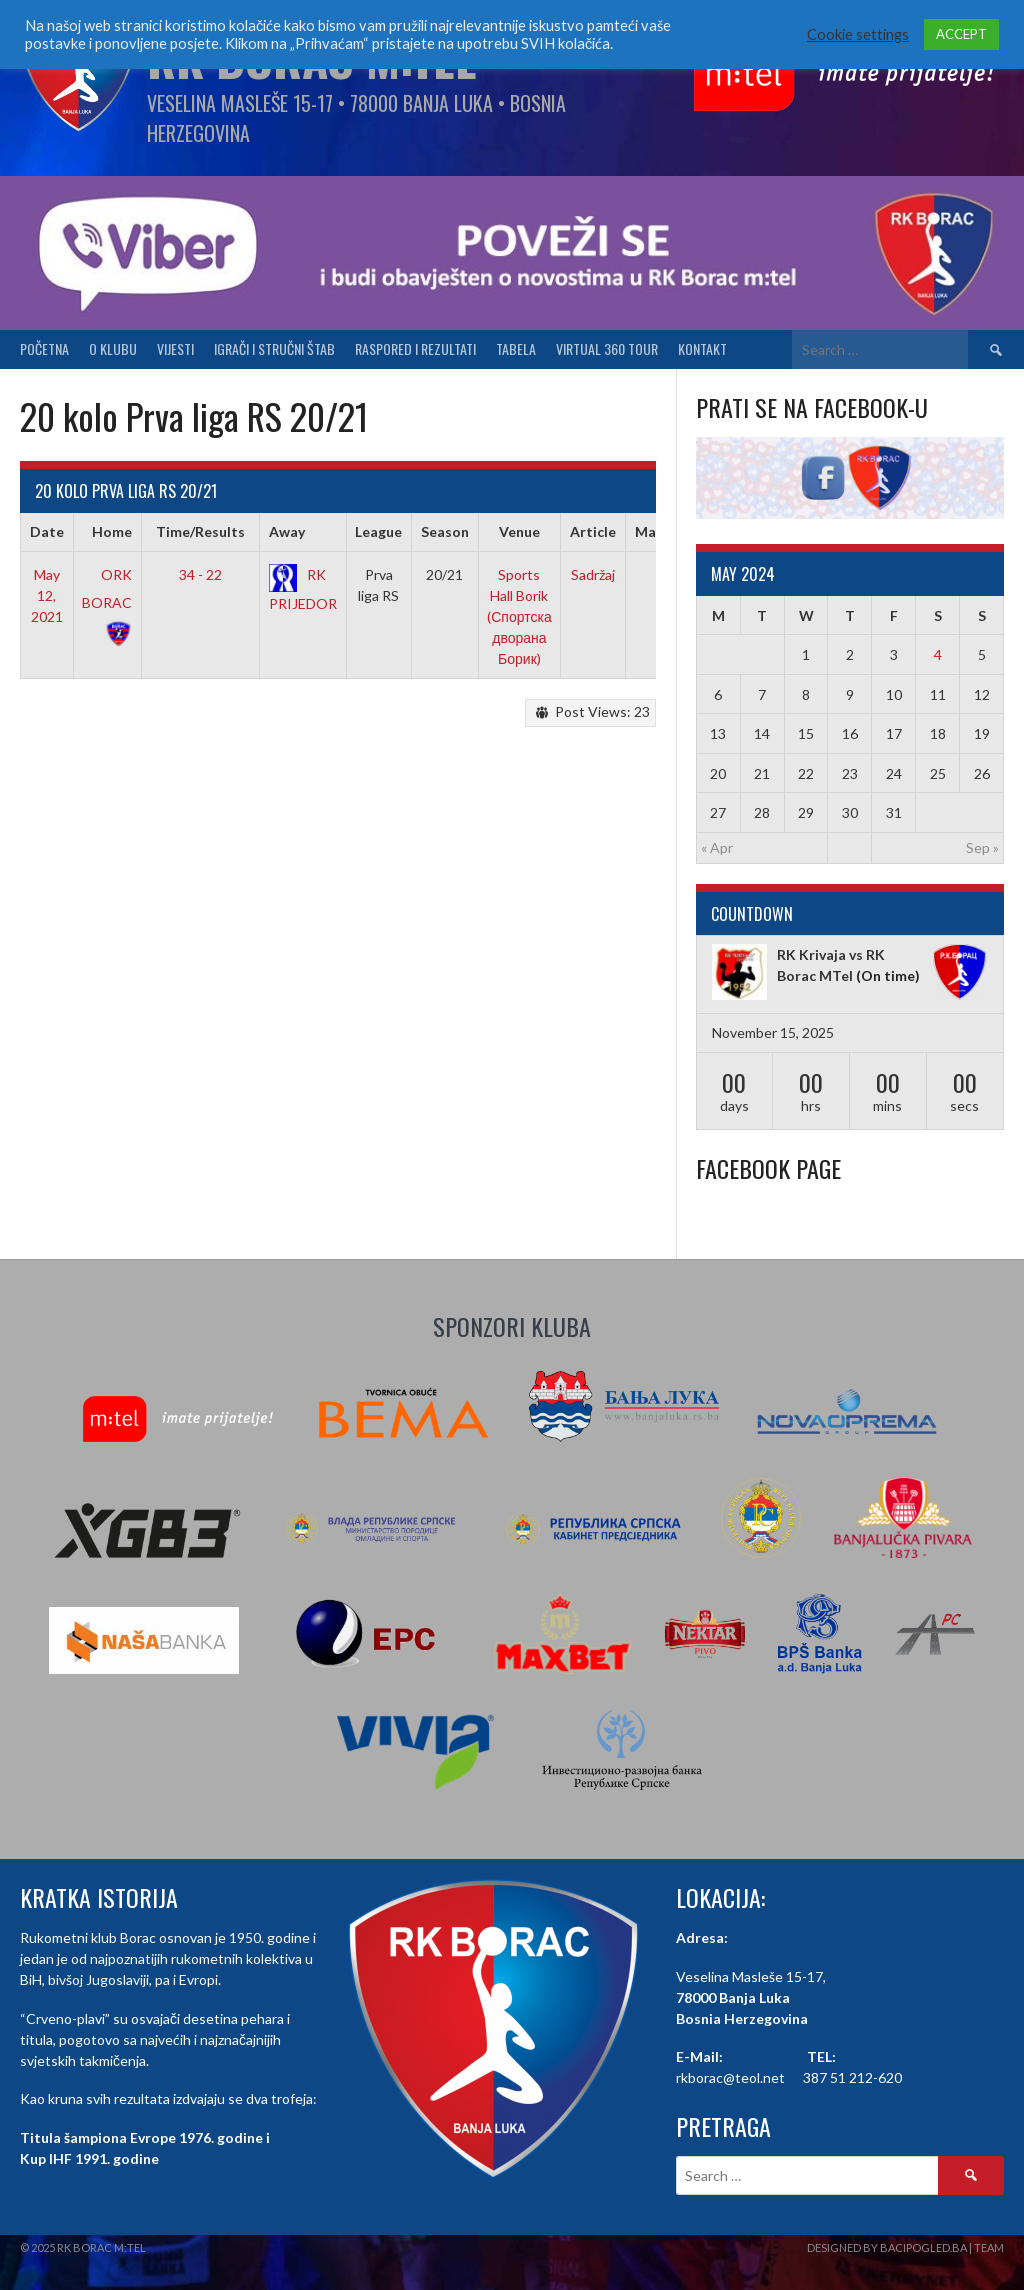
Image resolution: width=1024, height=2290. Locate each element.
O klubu (113, 348)
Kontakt (702, 348)
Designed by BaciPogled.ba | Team (905, 2247)
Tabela (516, 348)
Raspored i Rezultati (415, 348)
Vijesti (175, 348)
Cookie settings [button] (858, 34)
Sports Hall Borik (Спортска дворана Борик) (519, 616)
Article (593, 531)
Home (112, 531)
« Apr (717, 847)
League (378, 531)
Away (287, 531)
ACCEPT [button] (961, 34)
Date (47, 531)
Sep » (982, 847)
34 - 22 (200, 574)
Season (445, 531)
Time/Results (200, 531)
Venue (519, 531)
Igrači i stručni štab (274, 348)
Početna (44, 348)
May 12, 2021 (47, 595)
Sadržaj (593, 574)
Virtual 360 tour (607, 348)
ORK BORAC (107, 602)
